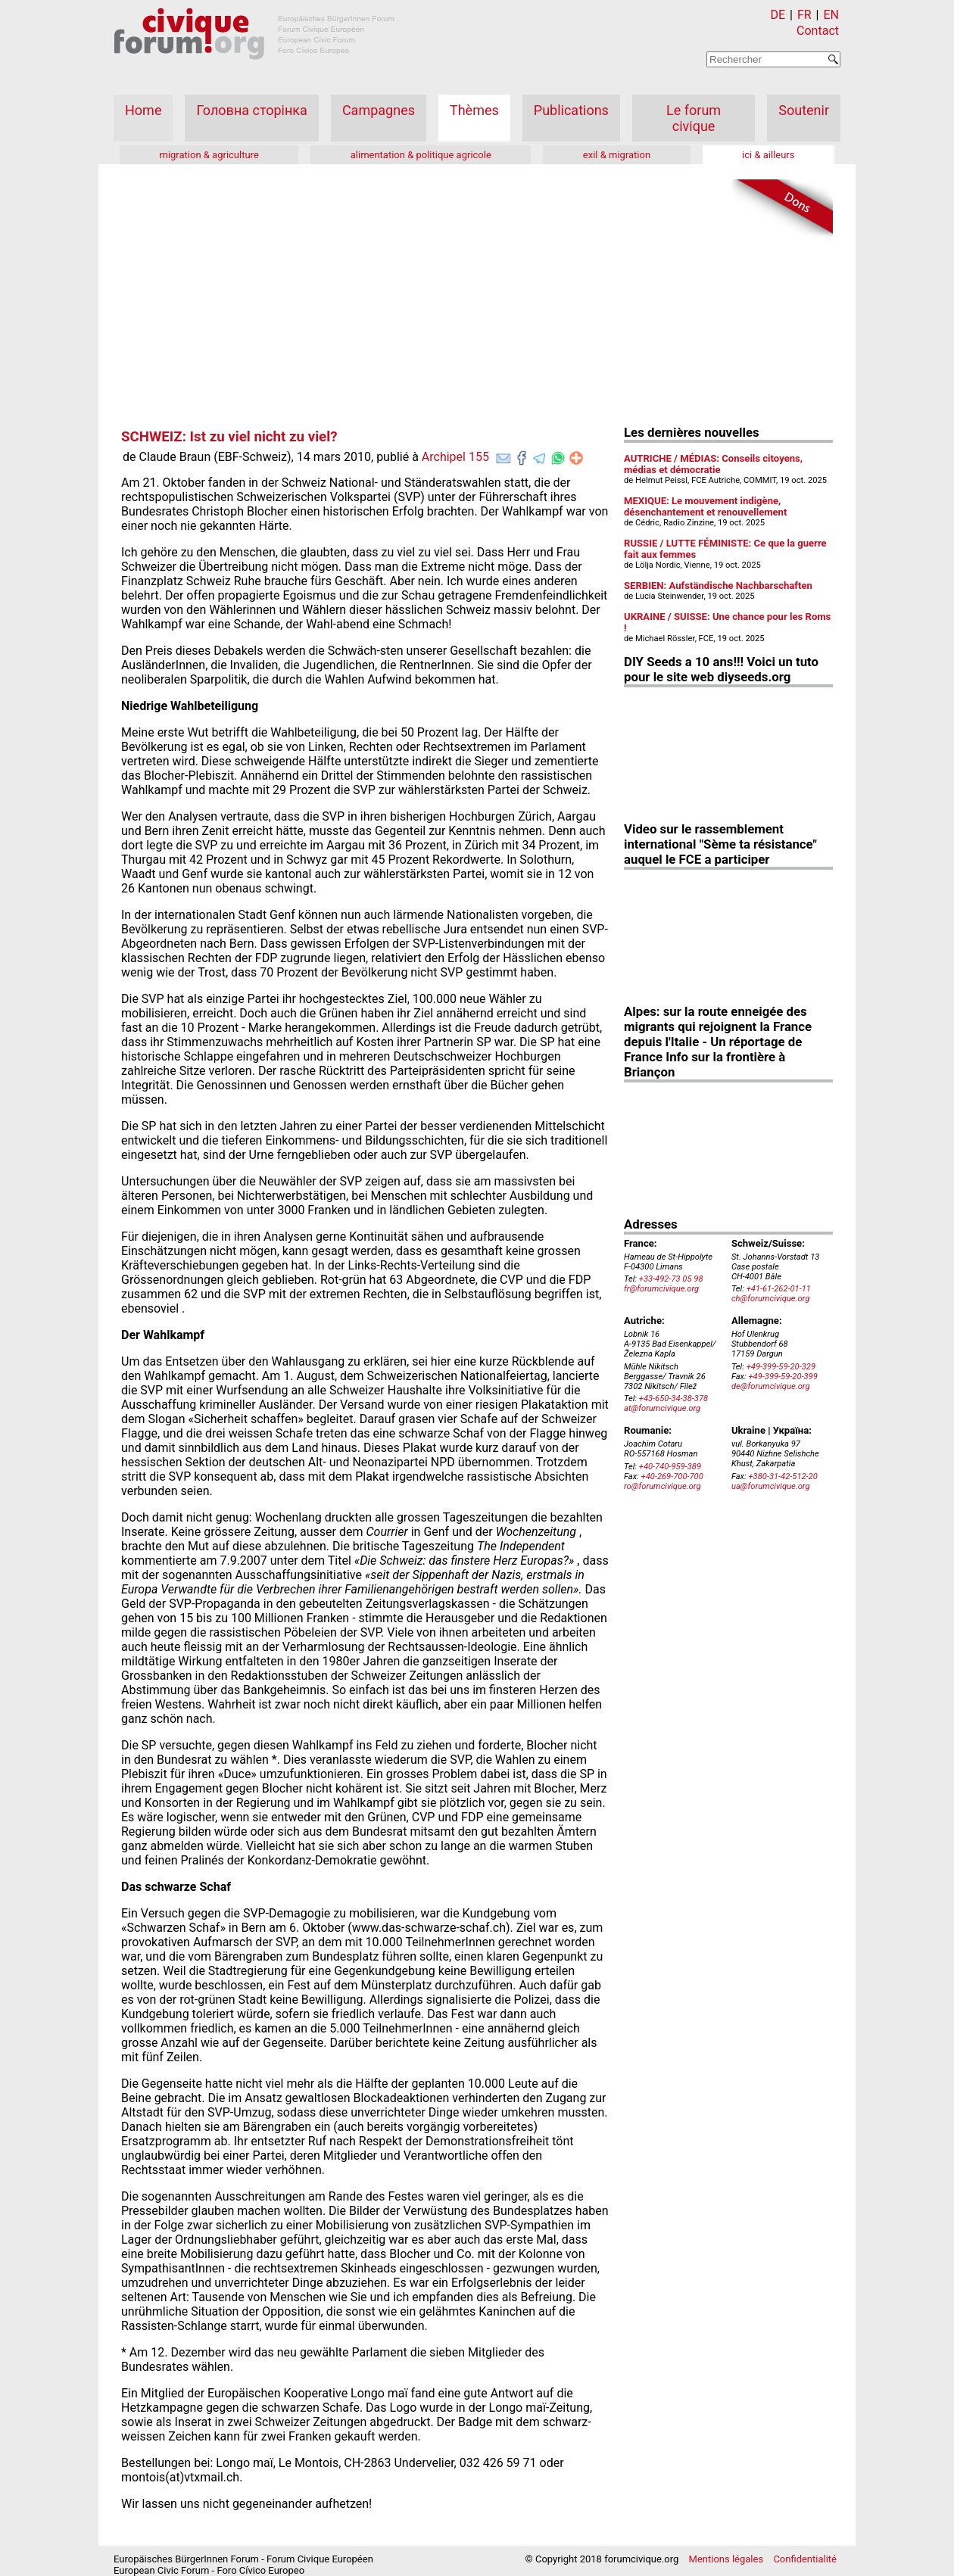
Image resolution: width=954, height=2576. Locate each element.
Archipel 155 (455, 457)
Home (143, 110)
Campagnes (378, 110)
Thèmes (474, 110)
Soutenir (803, 110)
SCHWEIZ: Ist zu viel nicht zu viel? (229, 436)
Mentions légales (726, 2559)
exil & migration (616, 154)
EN (831, 15)
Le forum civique (693, 118)
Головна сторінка (251, 110)
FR (804, 15)
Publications (571, 110)
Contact (818, 30)
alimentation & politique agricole (421, 154)
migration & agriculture (208, 154)
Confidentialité (805, 2559)
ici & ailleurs (768, 154)
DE (778, 15)
